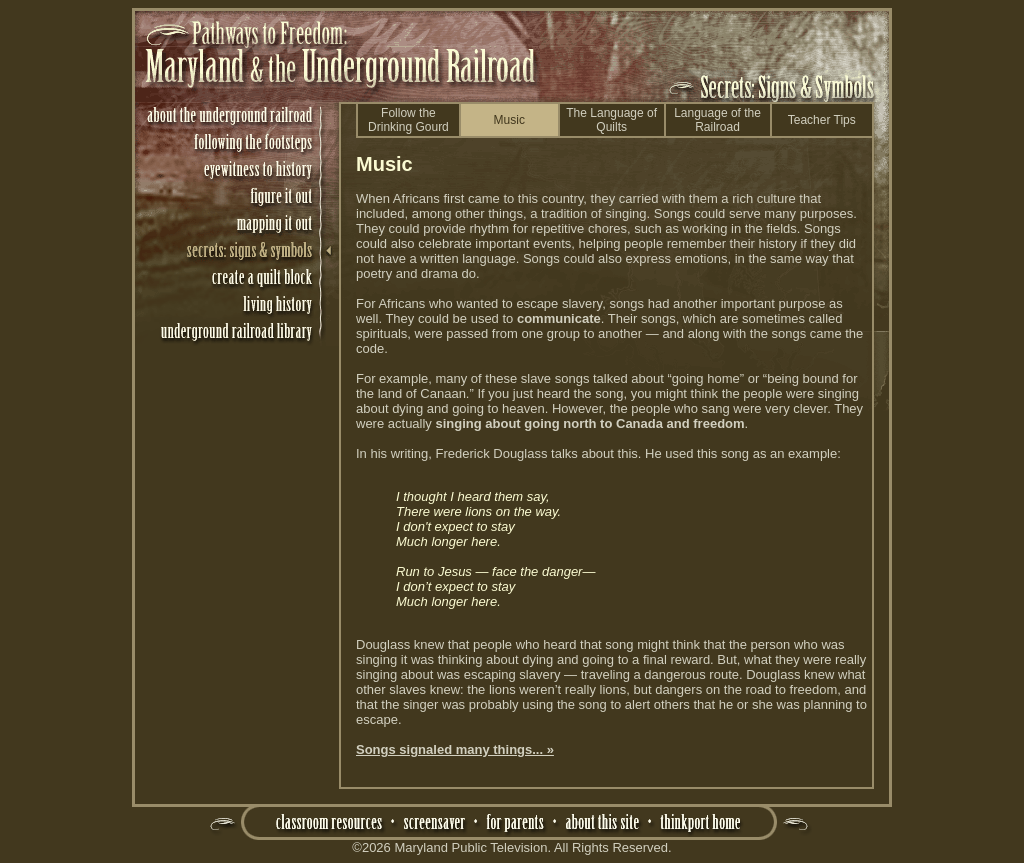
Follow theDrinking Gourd (408, 120)
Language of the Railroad (717, 120)
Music (509, 120)
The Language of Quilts (611, 120)
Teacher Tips (822, 120)
